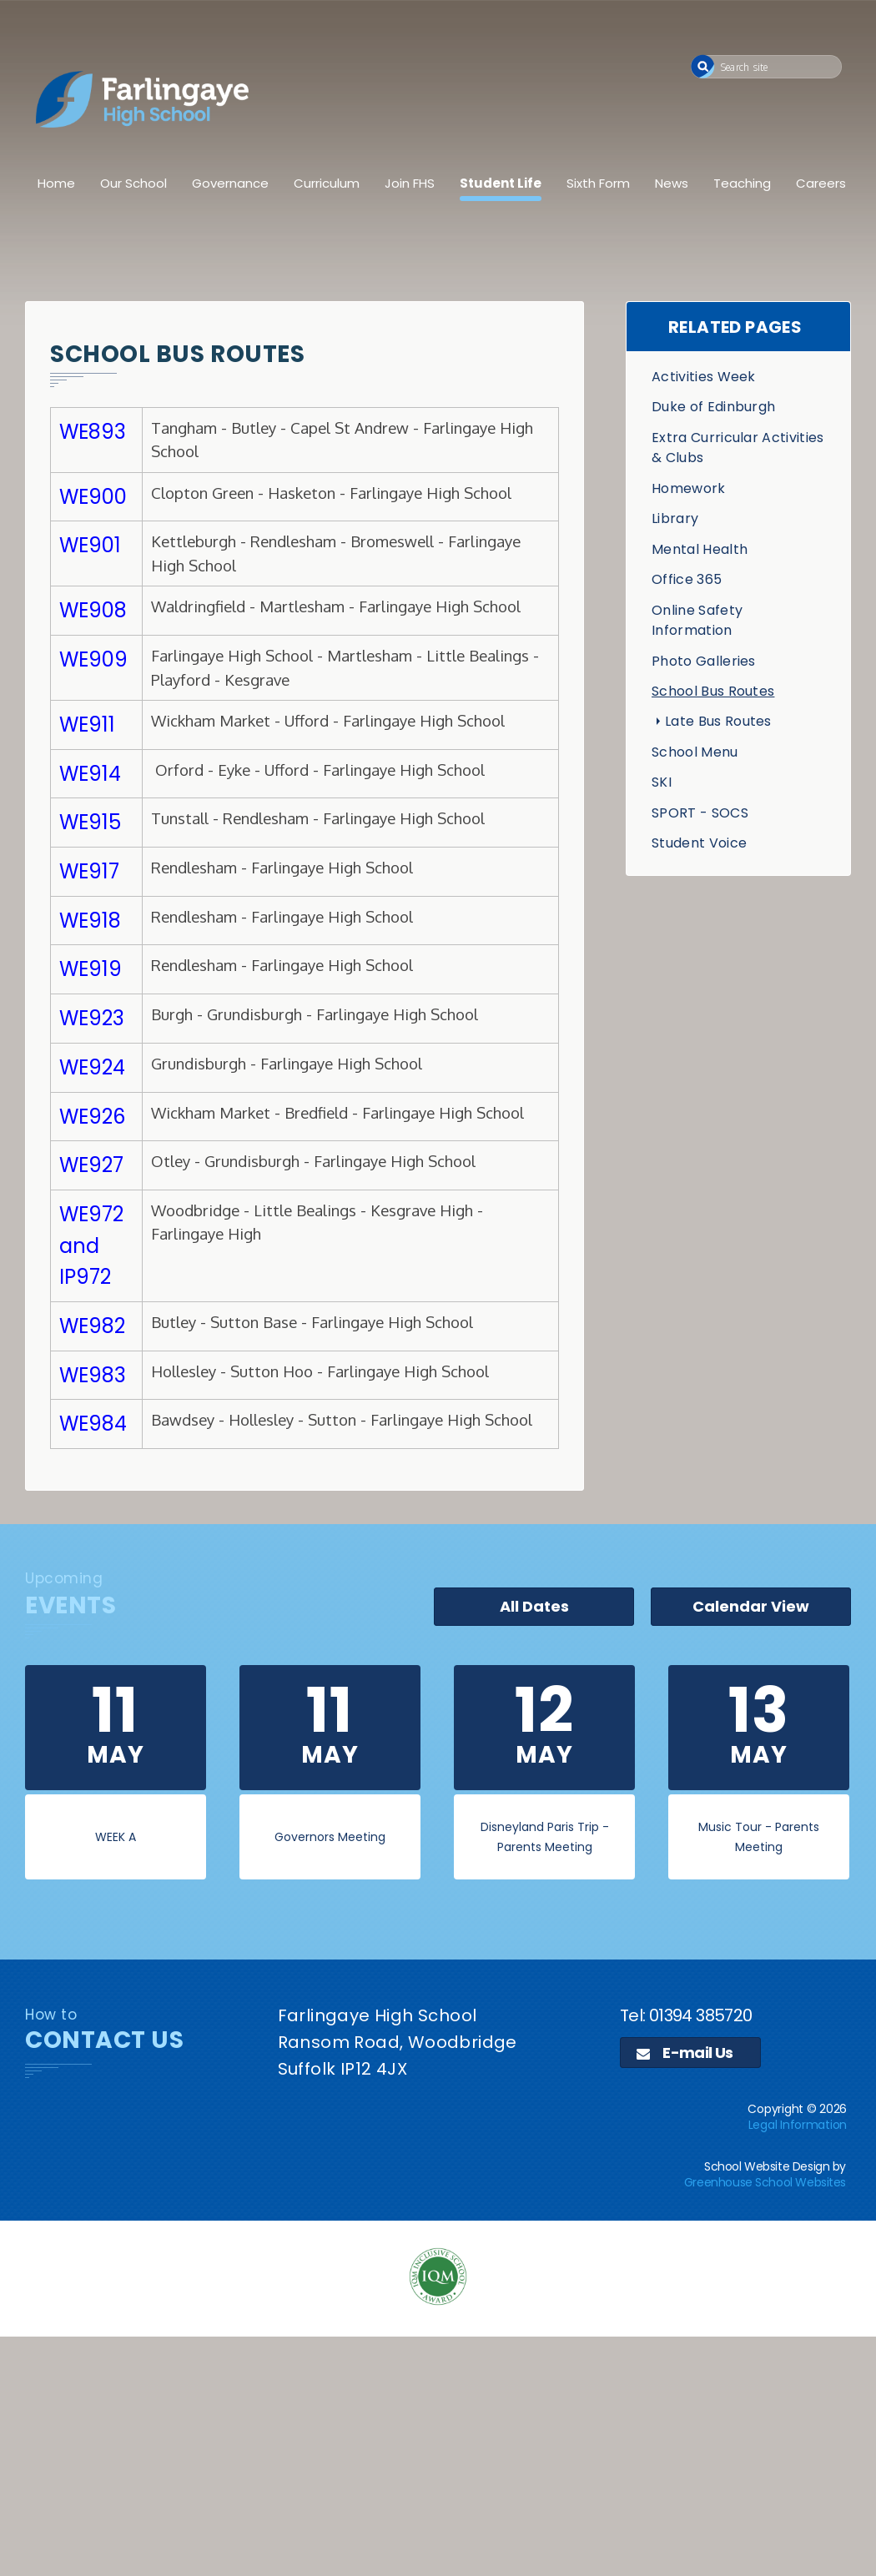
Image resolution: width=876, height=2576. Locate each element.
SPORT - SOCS (700, 813)
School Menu (695, 752)
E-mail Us (685, 2052)
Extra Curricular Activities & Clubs (738, 447)
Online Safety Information (697, 620)
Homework (689, 488)
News (671, 183)
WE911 (87, 724)
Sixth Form (598, 183)
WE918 (90, 920)
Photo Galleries (704, 661)
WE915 (90, 822)
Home (56, 183)
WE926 (92, 1116)
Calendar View (750, 1606)
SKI (662, 782)
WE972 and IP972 (91, 1245)
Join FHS (410, 183)
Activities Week (704, 376)
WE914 (90, 773)
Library (675, 518)
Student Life (500, 183)
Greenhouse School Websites (765, 2182)
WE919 (90, 969)
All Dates (534, 1606)
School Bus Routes (713, 691)
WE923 (91, 1018)
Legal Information (797, 2124)
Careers (821, 183)
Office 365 (687, 579)
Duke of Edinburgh (713, 406)
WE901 (90, 545)
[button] (703, 66)
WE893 (92, 431)
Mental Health (700, 549)
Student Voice (699, 843)
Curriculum (327, 183)
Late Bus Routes (718, 721)
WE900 (93, 497)
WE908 (93, 610)
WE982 (92, 1326)
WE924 (92, 1067)
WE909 (93, 659)
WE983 (92, 1375)
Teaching (742, 183)
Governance (230, 183)
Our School (133, 183)
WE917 (89, 871)
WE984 (93, 1423)
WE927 (91, 1165)
